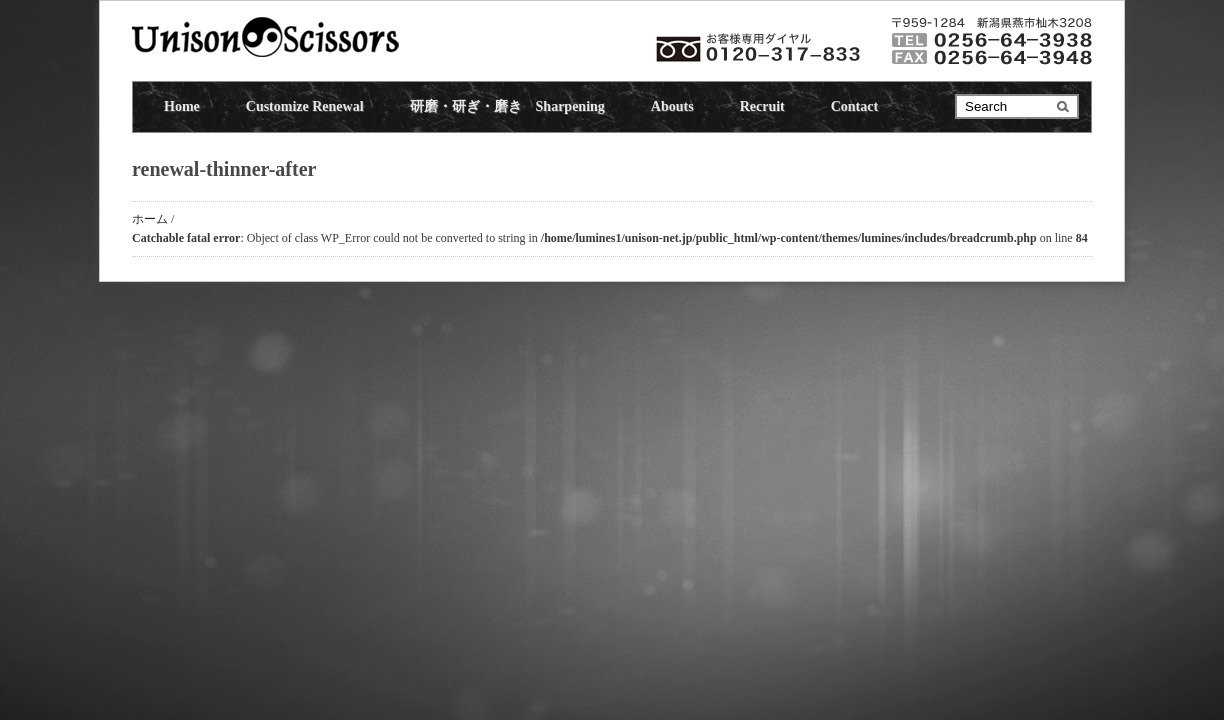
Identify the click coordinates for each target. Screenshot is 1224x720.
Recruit (762, 106)
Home (182, 106)
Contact (854, 106)
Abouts (672, 106)
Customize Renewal (305, 106)
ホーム (150, 219)
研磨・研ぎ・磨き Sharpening (507, 106)
